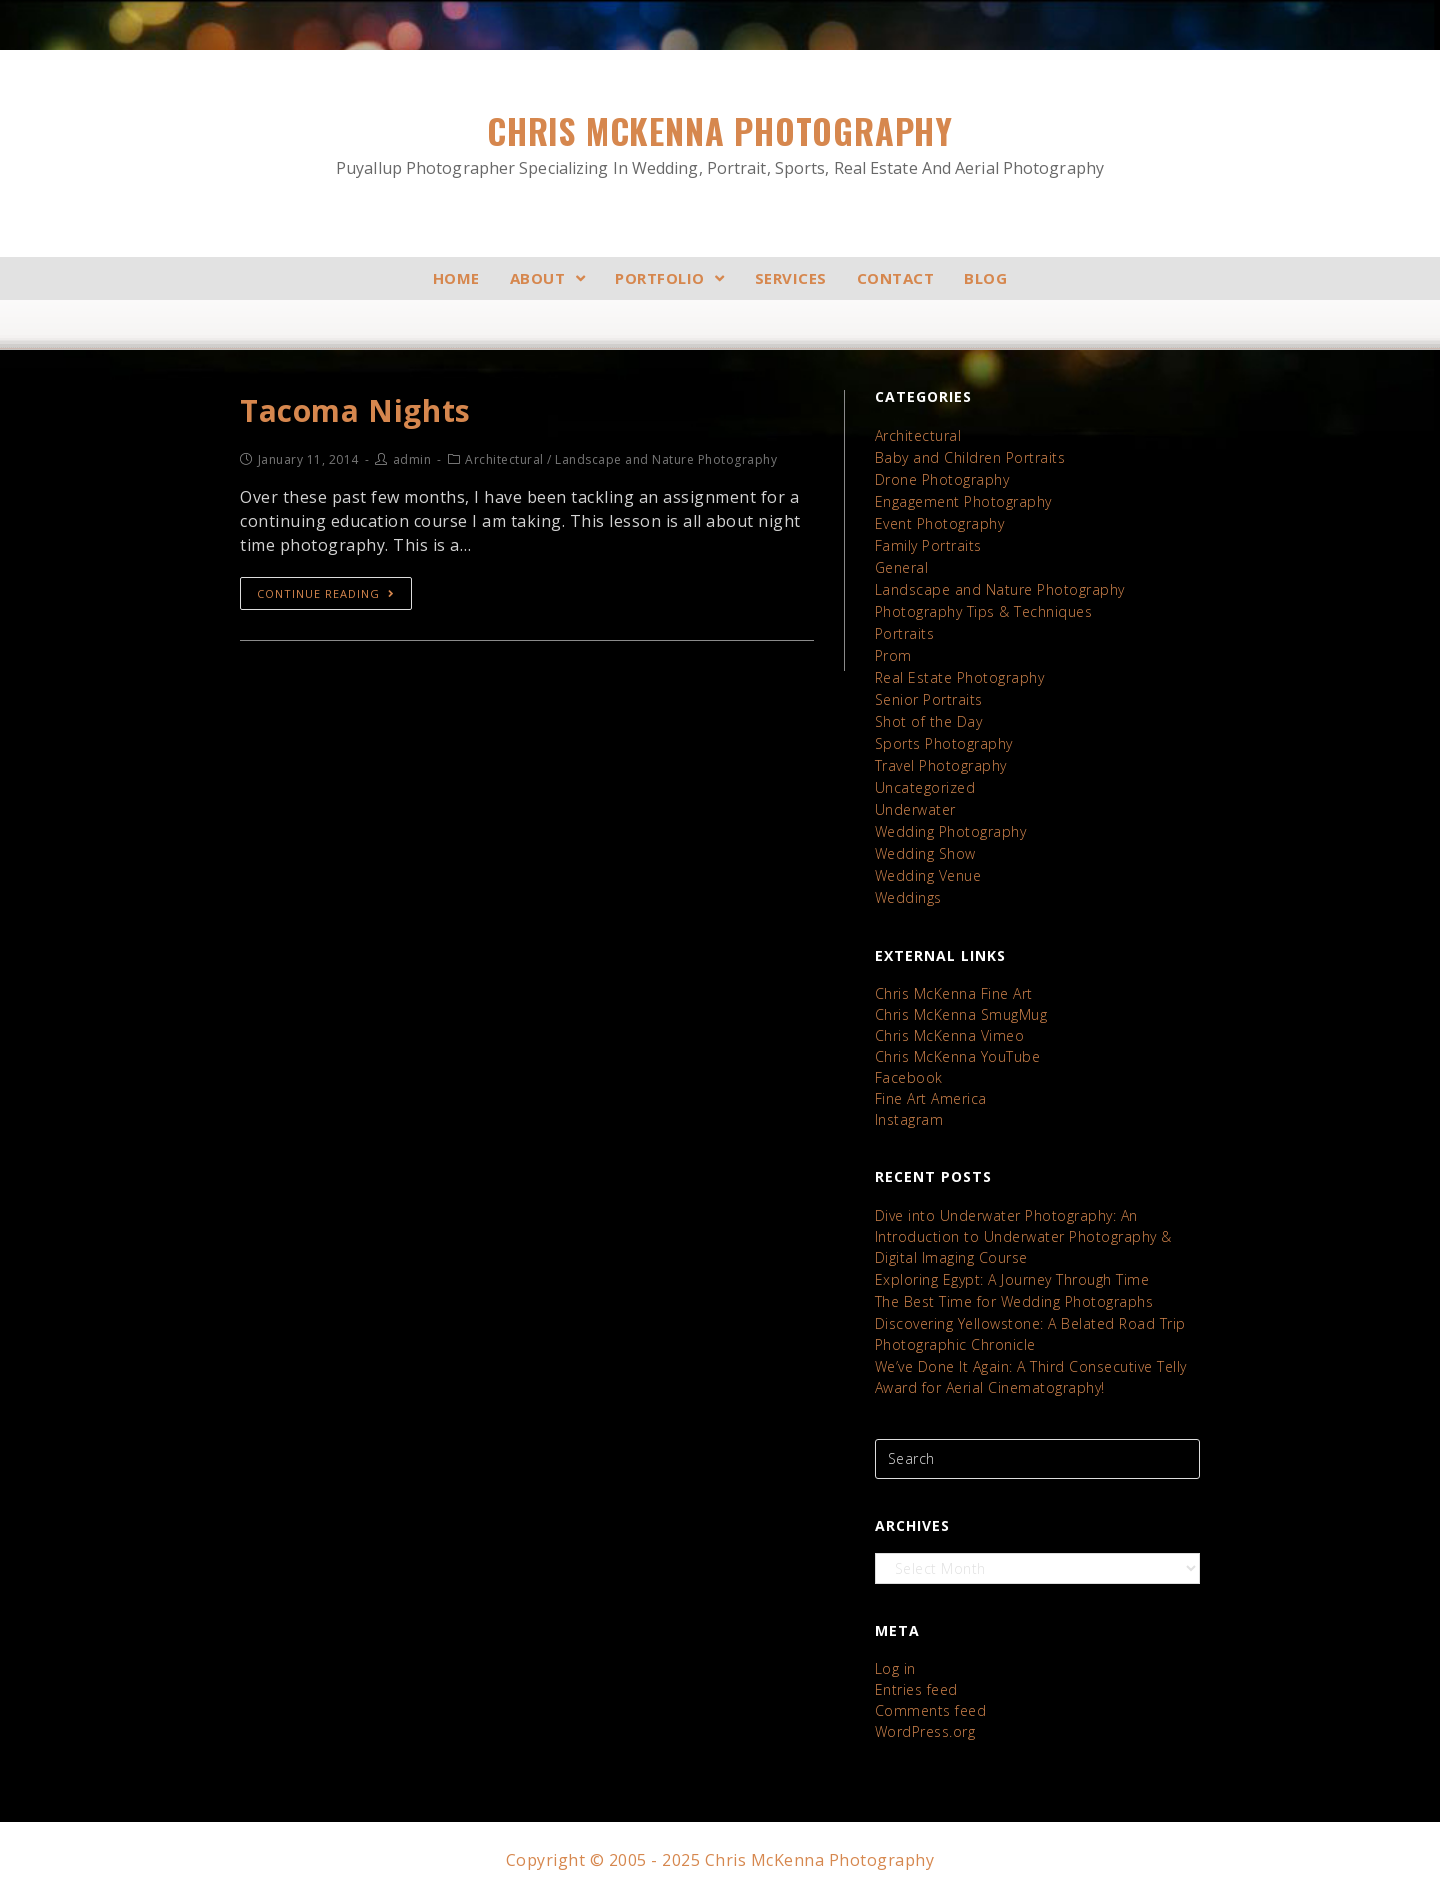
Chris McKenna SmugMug (961, 1014)
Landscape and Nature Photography (1000, 589)
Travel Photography (941, 765)
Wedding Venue (928, 875)
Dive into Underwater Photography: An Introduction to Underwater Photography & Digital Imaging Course (1023, 1236)
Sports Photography (944, 743)
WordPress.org (925, 1731)
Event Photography (940, 523)
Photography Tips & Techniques (984, 611)
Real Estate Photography (960, 677)
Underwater (915, 809)
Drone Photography (942, 479)
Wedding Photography (951, 831)
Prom (893, 655)
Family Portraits (928, 545)
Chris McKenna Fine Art (954, 993)
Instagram (909, 1119)
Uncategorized (925, 787)
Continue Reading (326, 593)
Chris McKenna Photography (720, 143)
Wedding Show (925, 853)
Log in (895, 1668)
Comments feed (931, 1710)
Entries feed (916, 1689)
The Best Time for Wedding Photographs (1014, 1301)
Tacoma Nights (355, 410)
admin (412, 459)
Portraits (905, 633)
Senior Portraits (929, 699)
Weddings (908, 897)
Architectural (918, 435)
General (902, 567)
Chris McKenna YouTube (958, 1056)
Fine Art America (931, 1098)
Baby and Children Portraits (970, 457)
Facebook (909, 1077)
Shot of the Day (929, 721)
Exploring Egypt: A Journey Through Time (1012, 1279)
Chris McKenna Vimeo (950, 1035)
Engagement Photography (963, 501)
